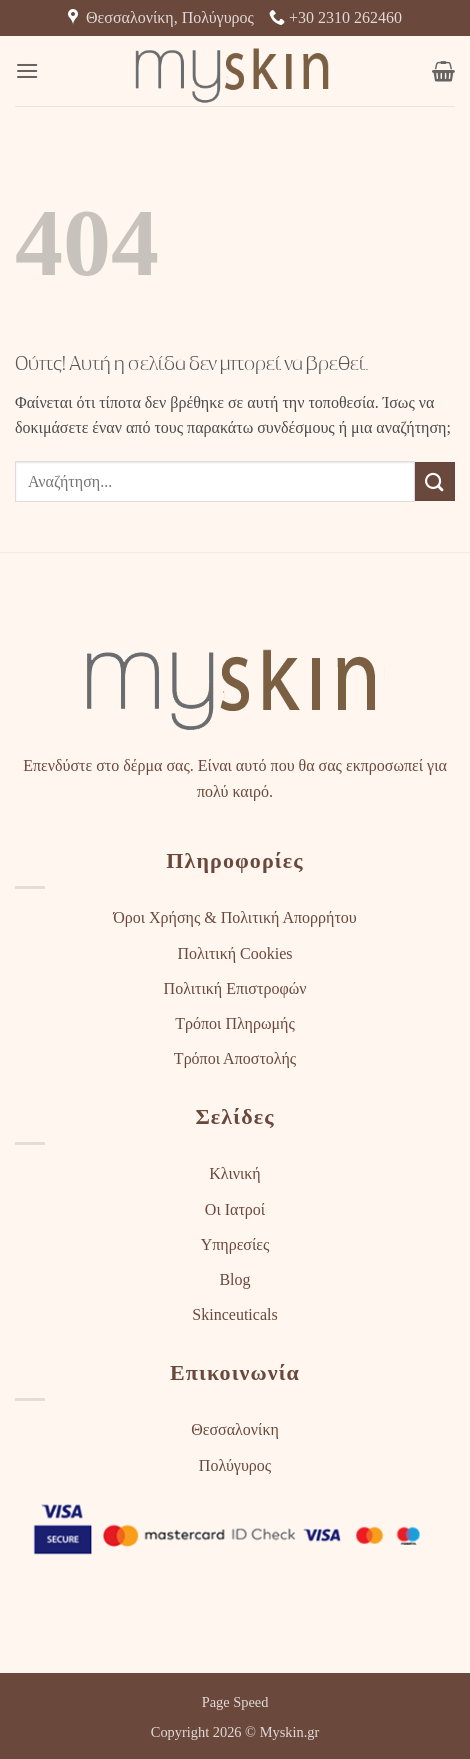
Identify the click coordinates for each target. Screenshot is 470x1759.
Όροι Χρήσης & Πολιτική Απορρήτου (235, 917)
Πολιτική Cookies (234, 953)
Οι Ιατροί (235, 1209)
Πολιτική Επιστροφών (235, 988)
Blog (234, 1279)
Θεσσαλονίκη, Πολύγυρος (161, 17)
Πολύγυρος (235, 1465)
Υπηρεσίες (235, 1244)
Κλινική (234, 1173)
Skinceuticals (234, 1314)
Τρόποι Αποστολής (235, 1058)
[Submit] (435, 481)
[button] (27, 70)
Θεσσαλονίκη (235, 1429)
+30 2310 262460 (335, 17)
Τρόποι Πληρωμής (234, 1023)
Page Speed (235, 1702)
